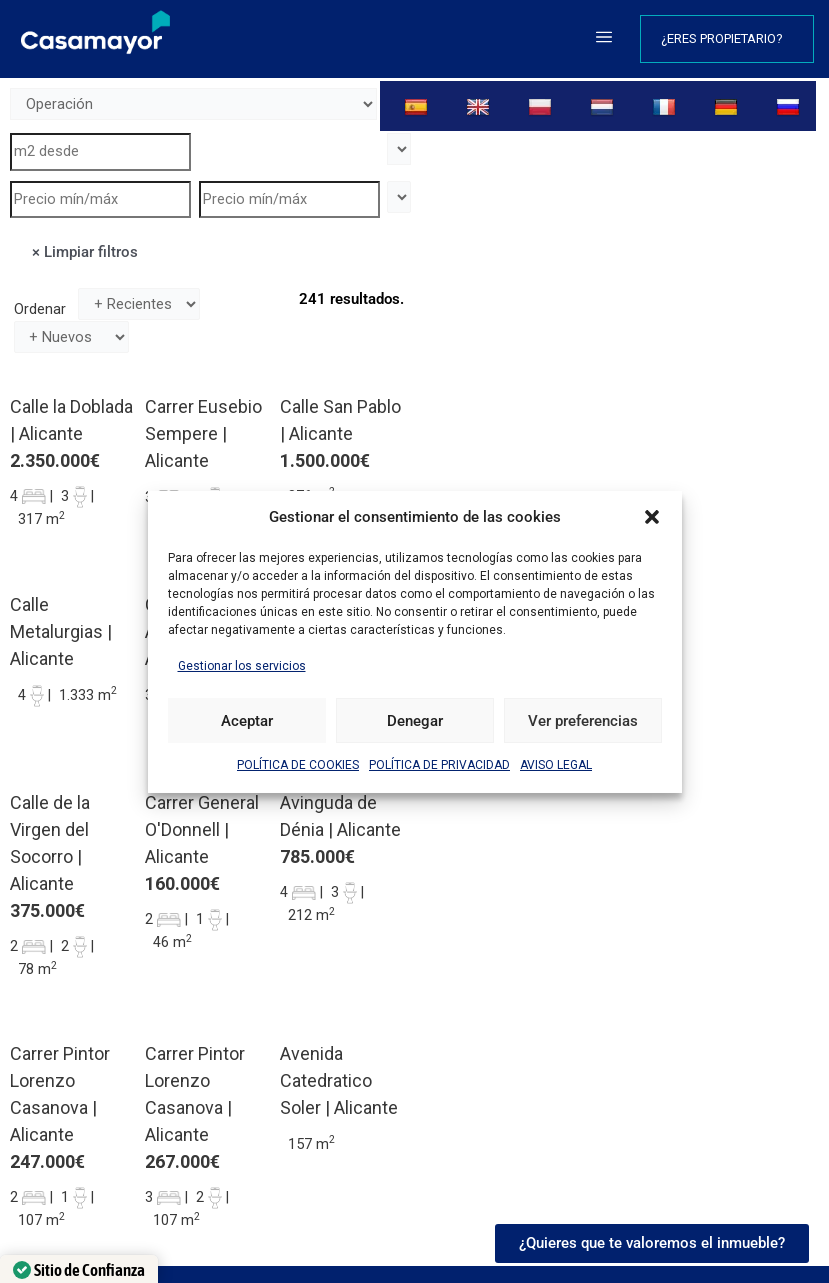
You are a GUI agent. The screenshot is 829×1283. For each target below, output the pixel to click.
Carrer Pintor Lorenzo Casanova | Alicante (60, 1094)
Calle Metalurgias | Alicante (61, 631)
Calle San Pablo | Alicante (340, 420)
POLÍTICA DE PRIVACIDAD (439, 765)
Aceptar (247, 721)
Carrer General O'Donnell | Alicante (202, 829)
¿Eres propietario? (727, 39)
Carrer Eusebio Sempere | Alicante (203, 433)
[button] (652, 517)
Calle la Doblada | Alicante (71, 420)
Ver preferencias (583, 721)
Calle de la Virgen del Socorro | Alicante (50, 843)
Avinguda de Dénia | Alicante (340, 816)
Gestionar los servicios (242, 666)
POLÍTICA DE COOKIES (298, 765)
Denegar (415, 721)
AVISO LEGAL (556, 765)
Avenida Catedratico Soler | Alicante (339, 1080)
